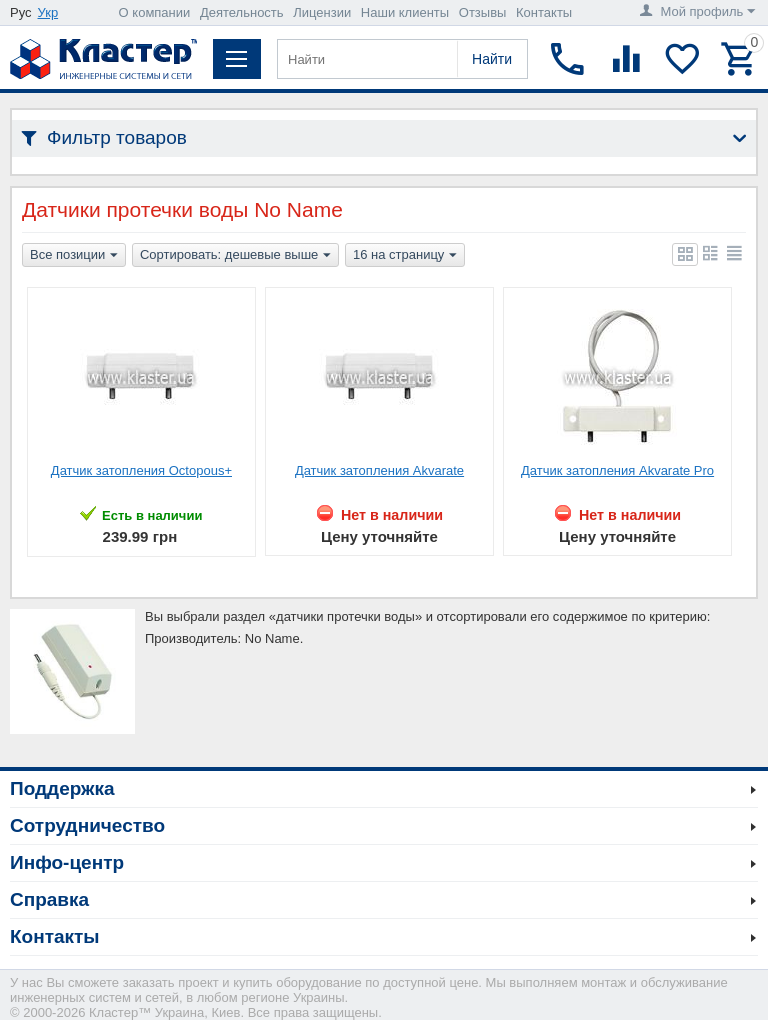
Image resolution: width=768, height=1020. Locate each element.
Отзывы (483, 12)
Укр (48, 12)
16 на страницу (405, 256)
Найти (492, 59)
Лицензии (322, 12)
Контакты (544, 12)
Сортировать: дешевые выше (235, 256)
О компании (155, 12)
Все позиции (74, 256)
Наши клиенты (405, 12)
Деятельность (242, 12)
